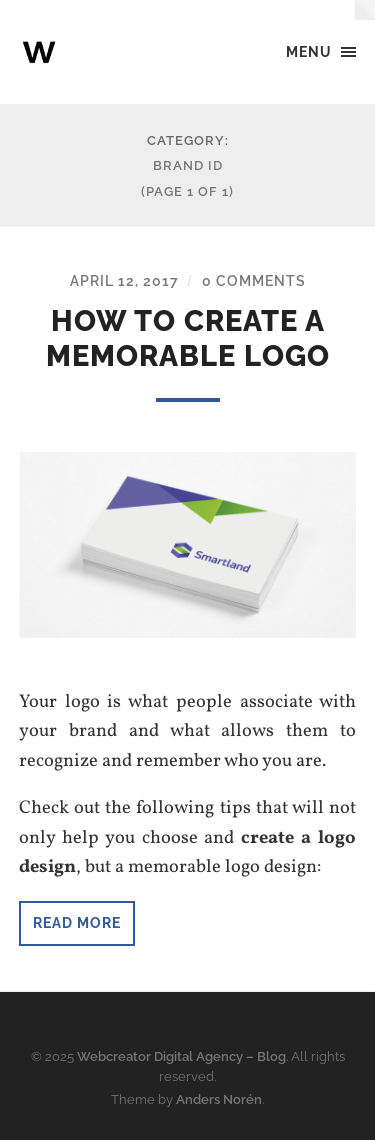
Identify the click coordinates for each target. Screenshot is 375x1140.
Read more (77, 922)
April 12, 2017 (124, 280)
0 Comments (254, 280)
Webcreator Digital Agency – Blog (181, 1056)
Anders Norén (219, 1099)
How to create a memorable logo (188, 338)
